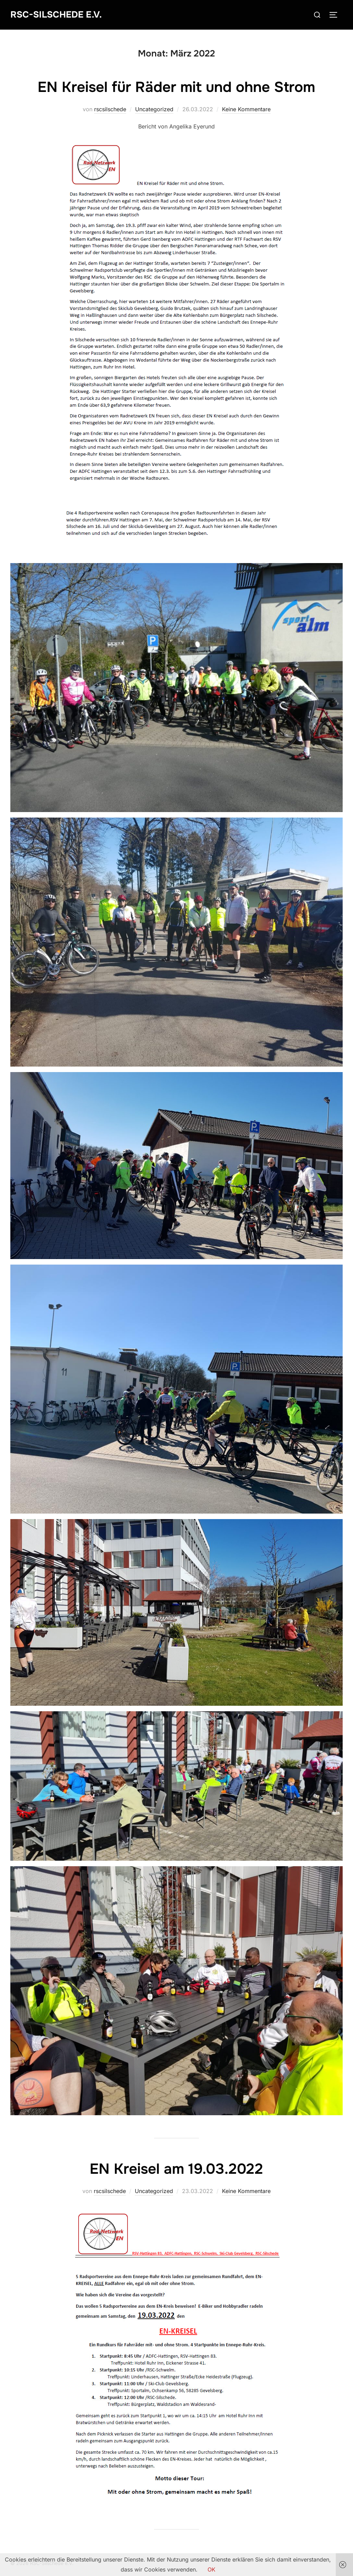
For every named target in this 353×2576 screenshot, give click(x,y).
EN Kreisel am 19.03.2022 (176, 2169)
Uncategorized (154, 109)
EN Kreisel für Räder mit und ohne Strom (176, 87)
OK (211, 2569)
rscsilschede (110, 109)
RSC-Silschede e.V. (56, 14)
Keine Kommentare (246, 109)
